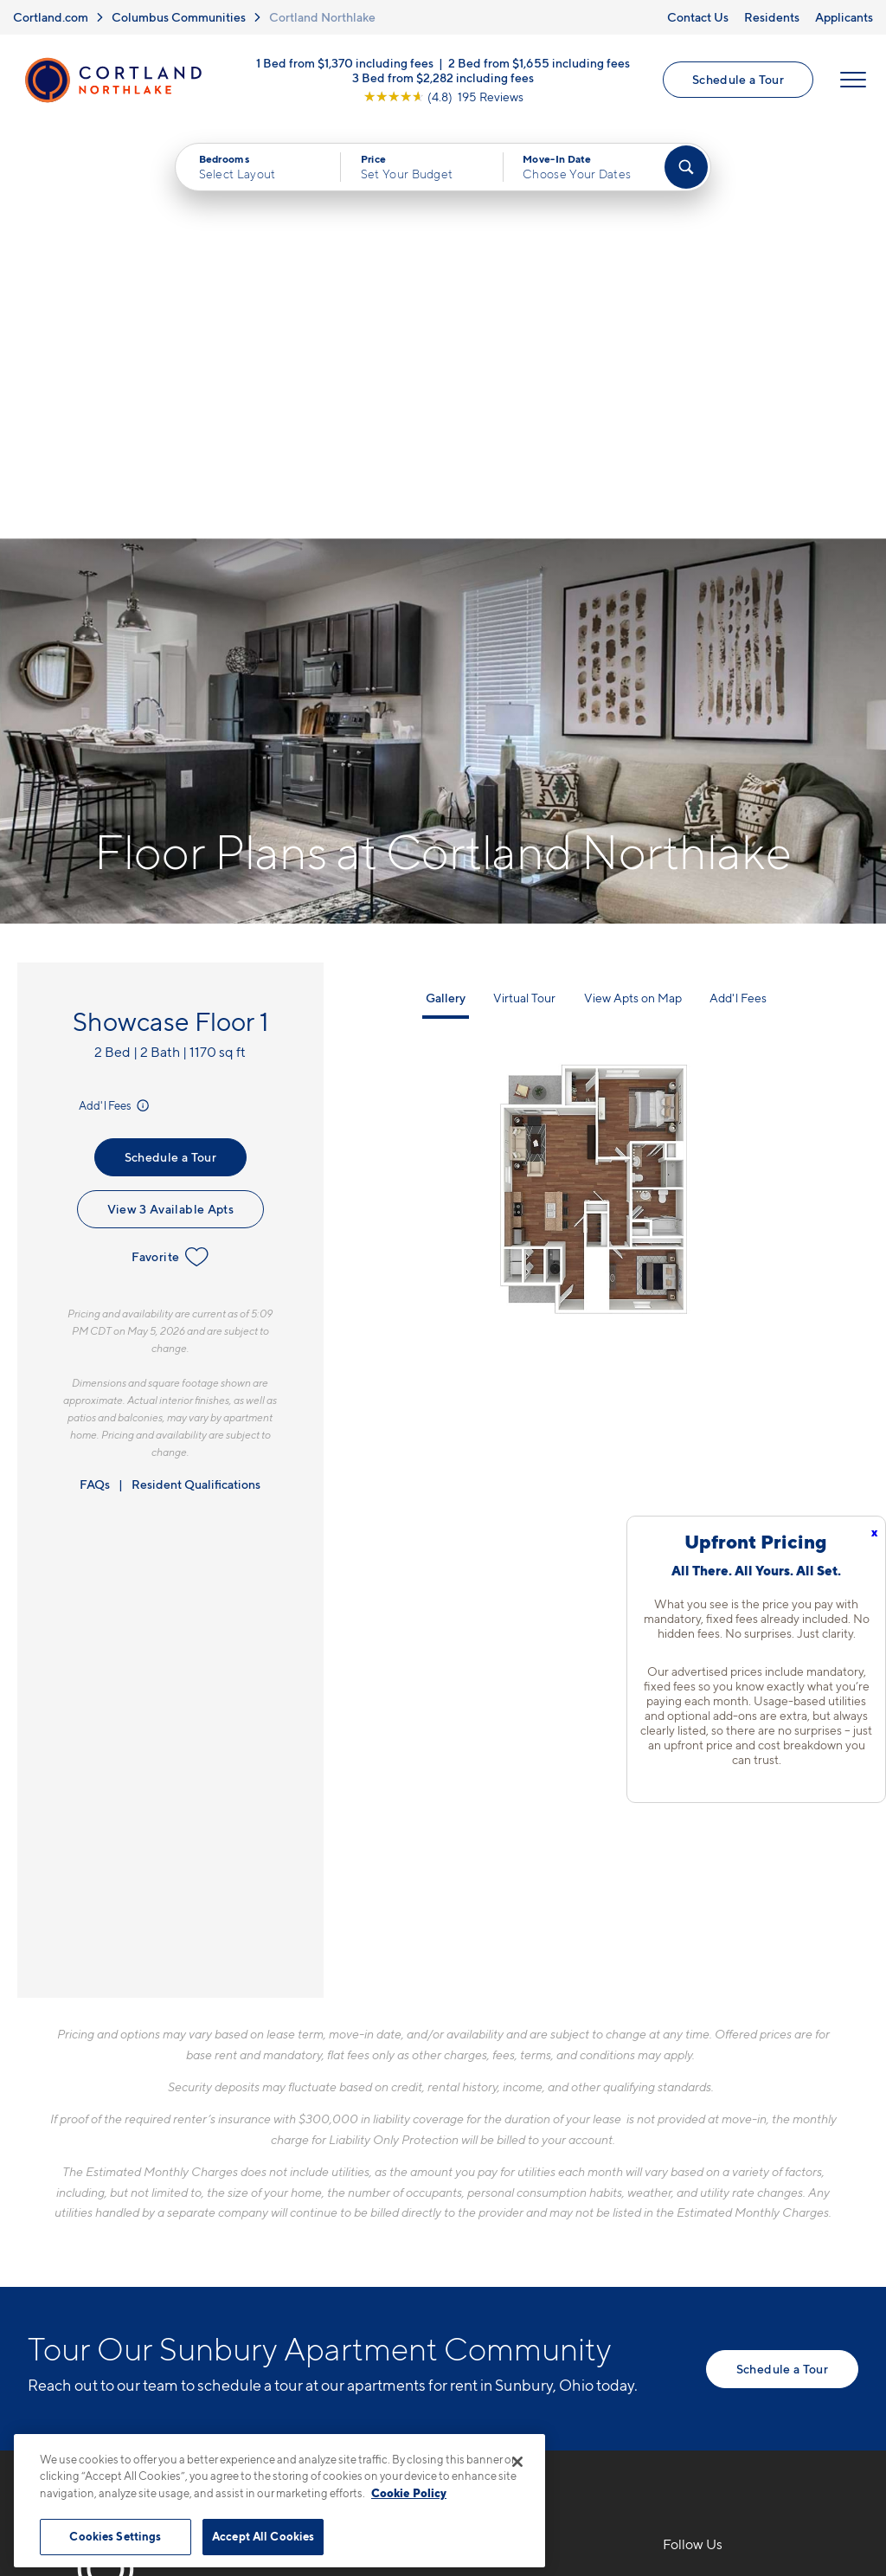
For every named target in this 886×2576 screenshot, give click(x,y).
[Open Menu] (853, 80)
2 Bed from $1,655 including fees (539, 62)
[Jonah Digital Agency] (818, 2415)
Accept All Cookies (263, 2536)
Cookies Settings (115, 2536)
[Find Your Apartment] (686, 168)
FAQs (95, 1072)
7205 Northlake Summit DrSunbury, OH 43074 (375, 2212)
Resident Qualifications (196, 1072)
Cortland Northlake (322, 17)
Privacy (362, 2425)
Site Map (519, 2425)
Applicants (844, 17)
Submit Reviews (438, 2425)
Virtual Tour (524, 585)
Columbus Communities (179, 17)
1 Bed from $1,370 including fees (344, 62)
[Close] (517, 2462)
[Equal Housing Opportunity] (296, 2266)
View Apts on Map (633, 585)
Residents (771, 17)
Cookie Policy (408, 2493)
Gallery (445, 585)
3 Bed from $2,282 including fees (443, 77)
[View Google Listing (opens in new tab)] (443, 96)
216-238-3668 (334, 2171)
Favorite (170, 844)
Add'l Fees (115, 693)
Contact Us (698, 17)
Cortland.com (50, 17)
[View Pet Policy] (433, 2266)
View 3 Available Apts (170, 796)
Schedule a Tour (738, 80)
